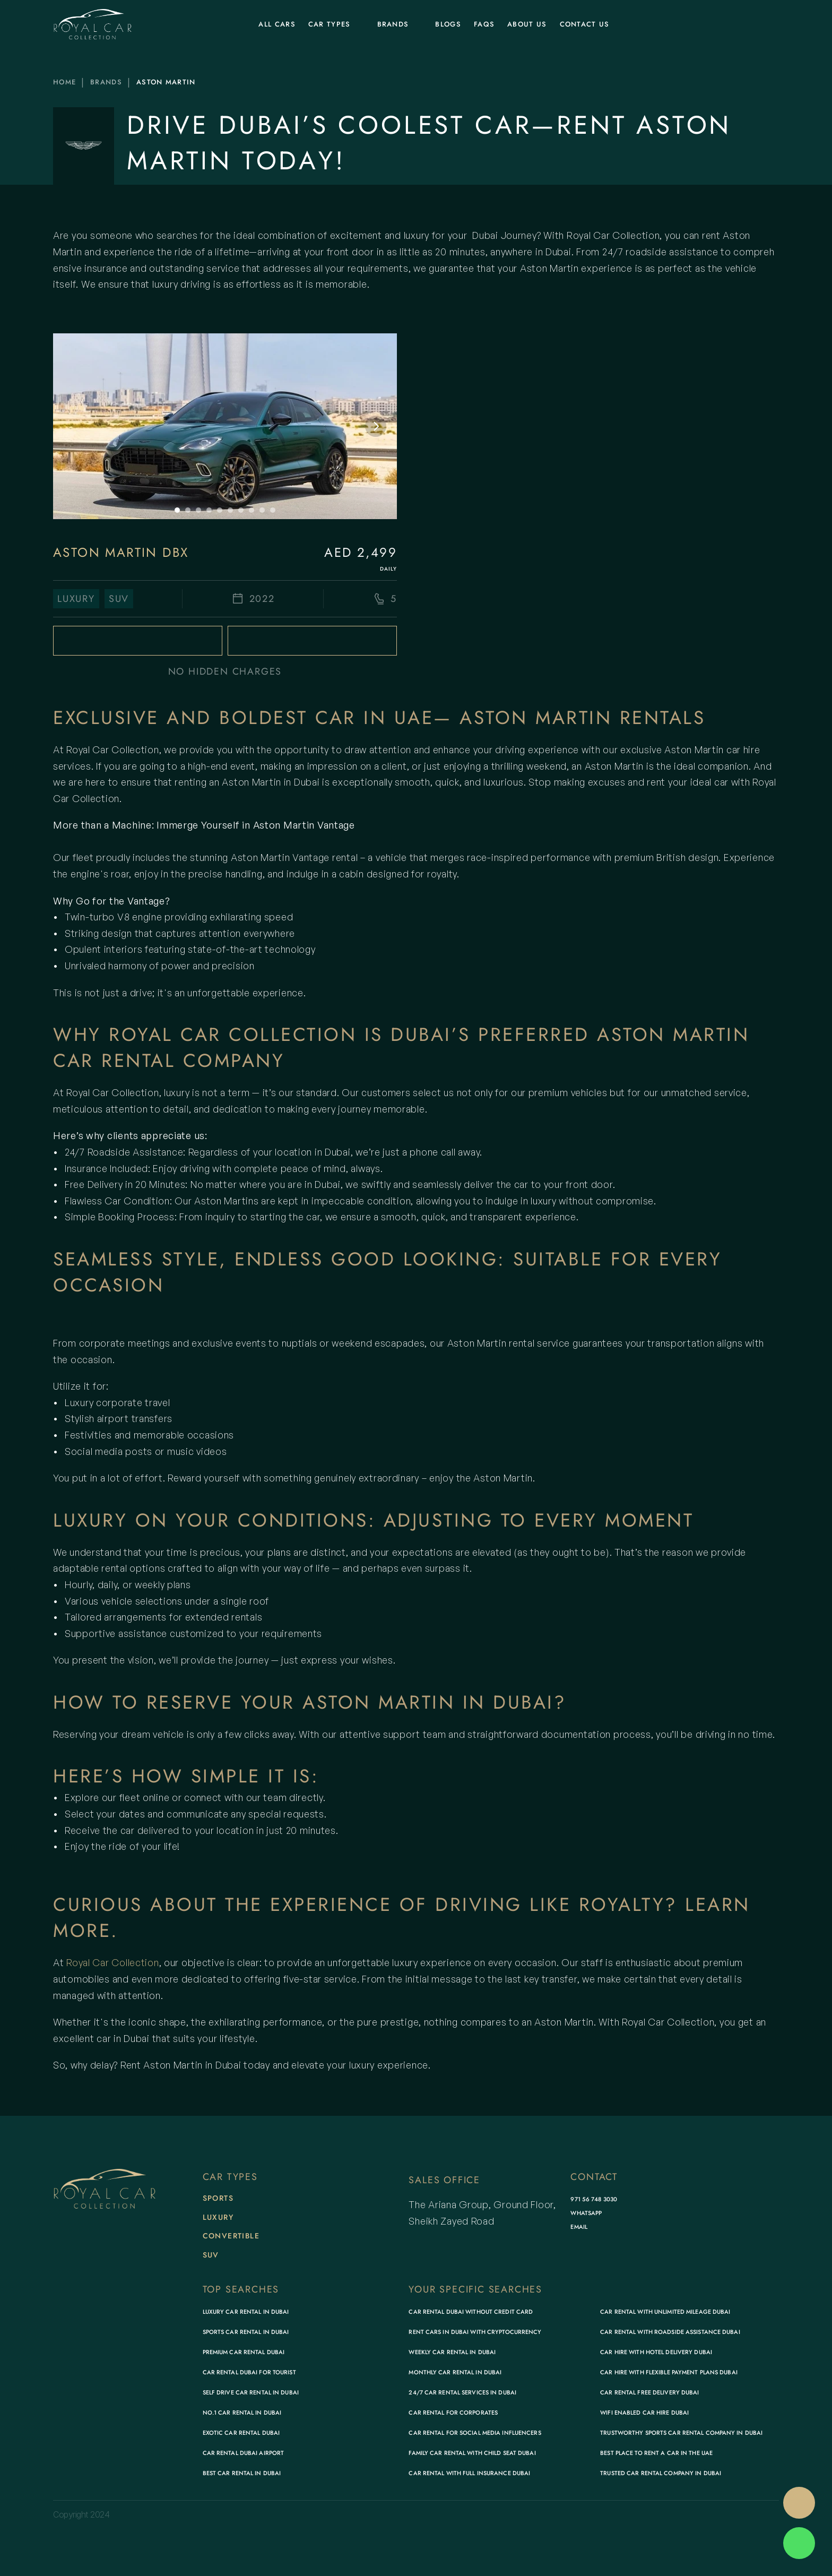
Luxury (218, 2217)
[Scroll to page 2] (188, 510)
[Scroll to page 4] (209, 510)
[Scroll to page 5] (219, 510)
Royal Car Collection (112, 1962)
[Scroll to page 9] (262, 510)
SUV (211, 2255)
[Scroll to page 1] (176, 510)
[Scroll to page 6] (230, 510)
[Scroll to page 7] (241, 510)
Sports (218, 2198)
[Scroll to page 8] (251, 510)
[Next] (375, 425)
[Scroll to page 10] (274, 510)
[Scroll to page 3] (198, 510)
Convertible (231, 2235)
